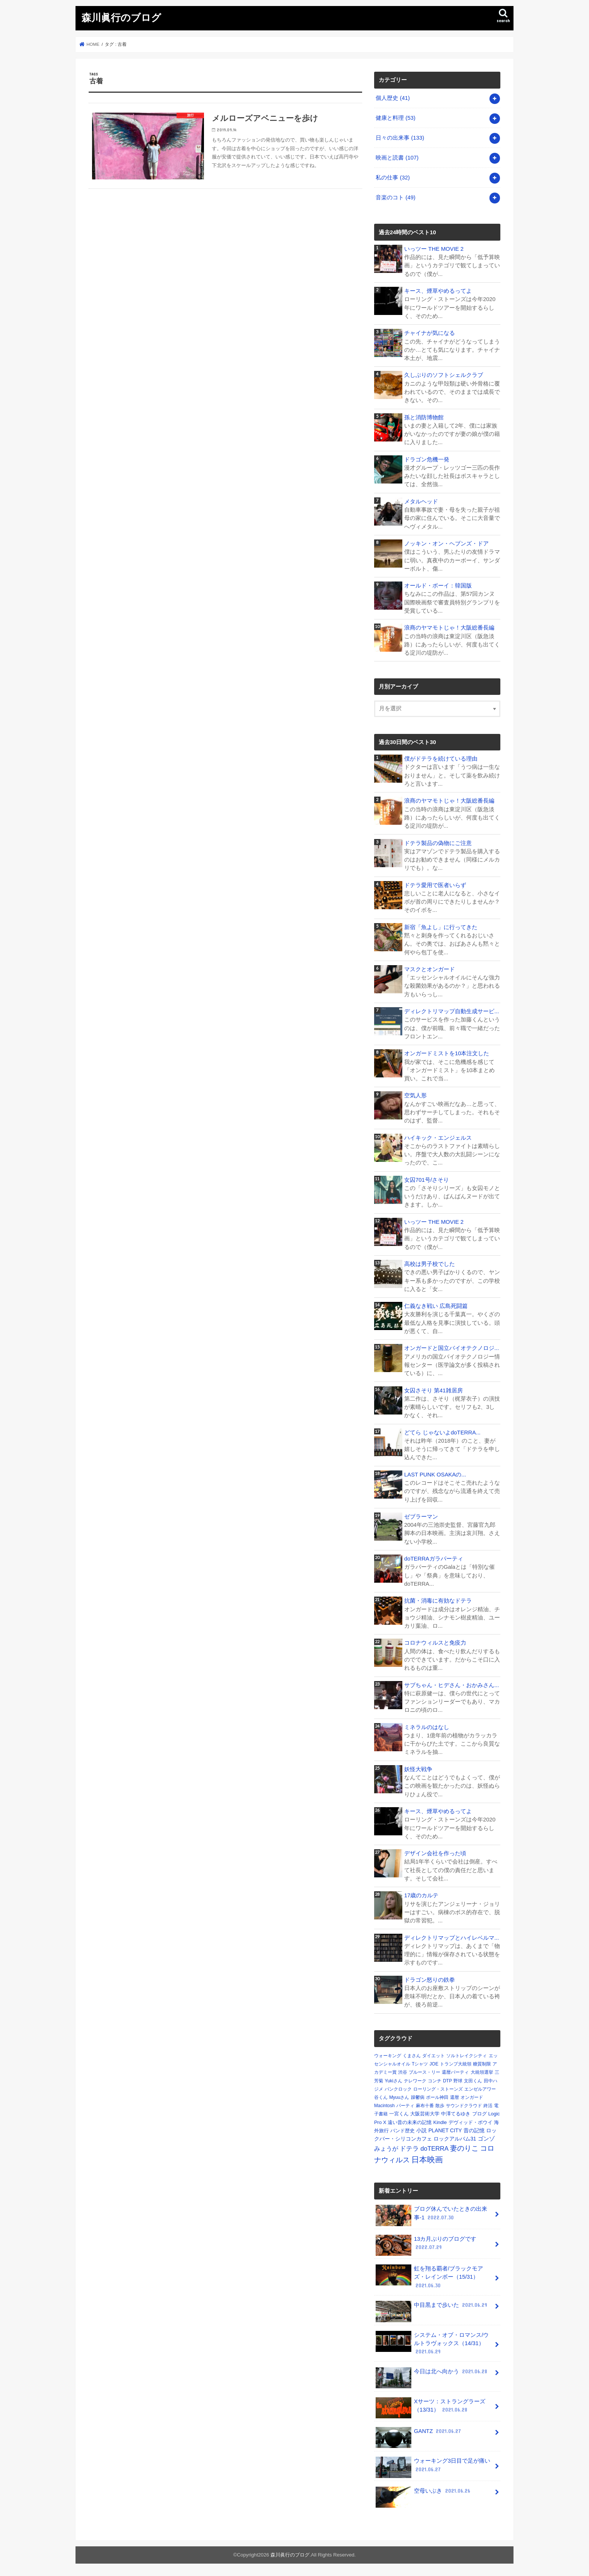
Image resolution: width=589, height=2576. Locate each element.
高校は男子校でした (429, 1264)
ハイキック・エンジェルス (438, 1138)
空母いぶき (424, 2494)
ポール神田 (437, 2097)
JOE (434, 2064)
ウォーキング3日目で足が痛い (433, 2467)
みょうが (386, 2148)
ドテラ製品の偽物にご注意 (438, 843)
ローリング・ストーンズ (438, 2089)
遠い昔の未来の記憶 (410, 2122)
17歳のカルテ (421, 1895)
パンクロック (398, 2089)
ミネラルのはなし (426, 1727)
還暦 (454, 2097)
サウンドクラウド (464, 2105)
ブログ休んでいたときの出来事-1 (431, 2215)
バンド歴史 (402, 2130)
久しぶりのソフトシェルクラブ (443, 375)
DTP (447, 2080)
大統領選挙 (482, 2072)
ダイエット (433, 2055)
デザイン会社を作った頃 (435, 1853)
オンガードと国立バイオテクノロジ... (451, 1348)
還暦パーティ (455, 2072)
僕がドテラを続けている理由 (440, 759)
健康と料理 (395, 118)
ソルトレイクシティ (466, 2055)
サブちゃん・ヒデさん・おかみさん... (451, 1685)
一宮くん (399, 2114)
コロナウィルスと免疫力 (435, 1643)
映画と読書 (397, 158)
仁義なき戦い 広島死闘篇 (436, 1306)
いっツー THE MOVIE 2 (434, 249)
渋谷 (402, 2072)
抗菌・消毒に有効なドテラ (438, 1601)
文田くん (473, 2080)
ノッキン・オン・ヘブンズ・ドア (446, 544)
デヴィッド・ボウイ (470, 2122)
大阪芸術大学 (424, 2114)
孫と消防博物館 (424, 417)
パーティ (405, 2105)
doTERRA (434, 2148)
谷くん (381, 2097)
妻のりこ (464, 2148)
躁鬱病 (417, 2097)
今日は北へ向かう (432, 2374)
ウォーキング (387, 2055)
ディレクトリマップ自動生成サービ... (451, 1011)
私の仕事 (393, 178)
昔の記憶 (474, 2130)
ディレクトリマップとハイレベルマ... (451, 1938)
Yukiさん (393, 2080)
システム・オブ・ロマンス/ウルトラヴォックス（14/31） (432, 2343)
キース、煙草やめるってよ (438, 291)
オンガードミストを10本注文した (446, 1053)
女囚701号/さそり (426, 1180)
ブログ (479, 2114)
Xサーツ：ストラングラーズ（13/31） (430, 2407)
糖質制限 (482, 2064)
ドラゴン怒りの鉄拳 (429, 1980)
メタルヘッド (421, 502)
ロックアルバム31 (454, 2139)
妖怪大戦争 (418, 1769)
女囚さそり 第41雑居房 (433, 1390)
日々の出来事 (400, 138)
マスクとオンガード (429, 969)
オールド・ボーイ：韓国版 (438, 586)
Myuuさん (399, 2097)
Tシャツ (420, 2064)
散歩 (439, 2105)
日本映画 (427, 2159)
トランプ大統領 (455, 2064)
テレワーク (415, 2080)
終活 (487, 2105)
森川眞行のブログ (121, 17)
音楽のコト (395, 197)
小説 (421, 2130)
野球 (457, 2080)
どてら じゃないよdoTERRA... (442, 1433)
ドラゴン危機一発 (426, 459)
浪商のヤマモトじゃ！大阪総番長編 (449, 628)
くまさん (412, 2055)
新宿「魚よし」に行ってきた (440, 927)
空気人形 (415, 1095)
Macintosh (384, 2105)
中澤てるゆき (455, 2114)
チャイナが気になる (429, 333)
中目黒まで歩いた (432, 2308)
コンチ (434, 2080)
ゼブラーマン (421, 1517)
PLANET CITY (445, 2130)
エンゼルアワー (480, 2089)
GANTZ (419, 2434)
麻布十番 (425, 2105)
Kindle (440, 2122)
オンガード (472, 2097)
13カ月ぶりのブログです (426, 2245)
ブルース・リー (424, 2072)
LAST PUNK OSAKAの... (435, 1475)
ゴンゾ (486, 2139)
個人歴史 (393, 98)
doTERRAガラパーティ (433, 1559)
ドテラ (409, 2148)
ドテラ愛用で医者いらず (435, 885)
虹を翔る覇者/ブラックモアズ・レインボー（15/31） (429, 2276)
